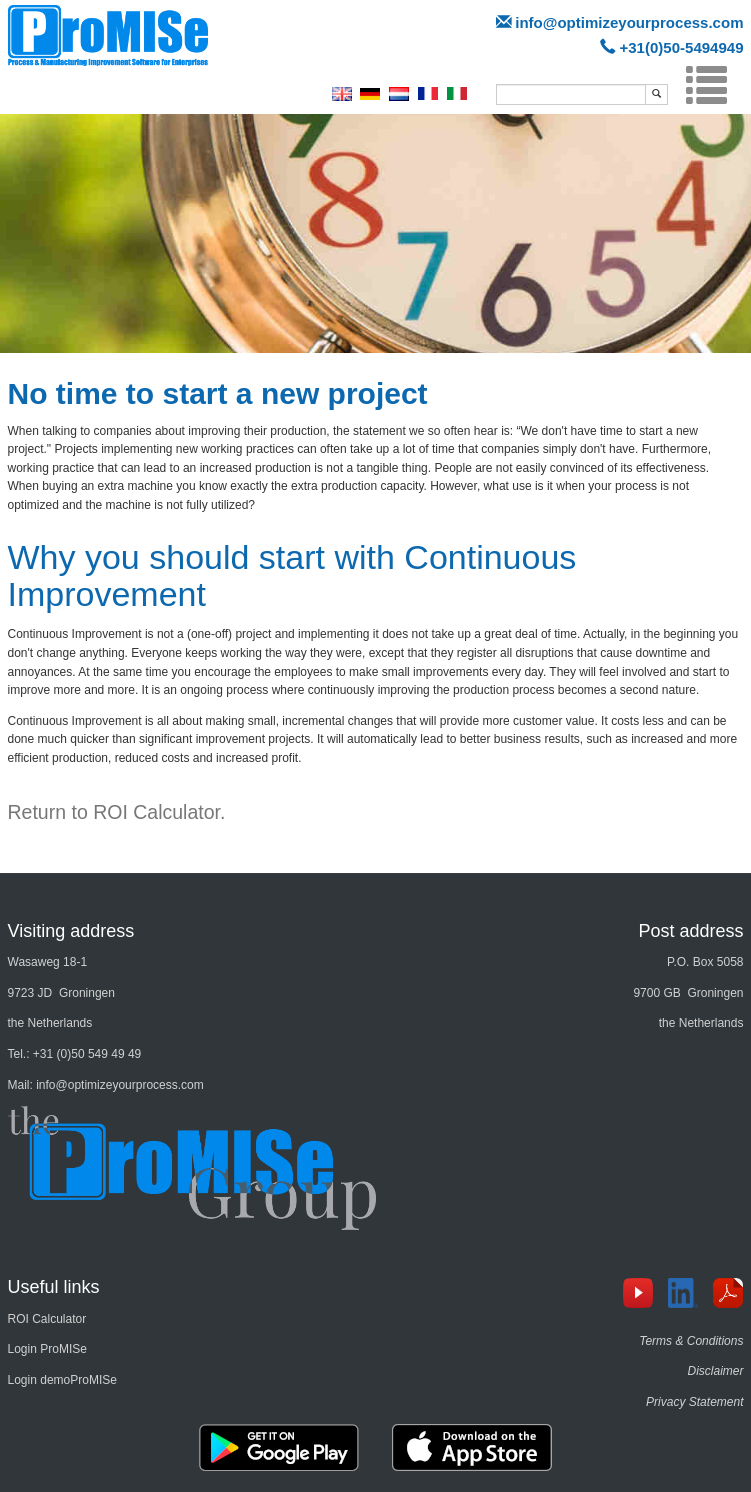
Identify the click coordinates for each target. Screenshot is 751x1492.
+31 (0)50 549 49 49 (87, 1054)
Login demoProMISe (62, 1380)
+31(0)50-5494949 (682, 47)
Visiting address (71, 931)
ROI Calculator (47, 1319)
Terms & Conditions (691, 1341)
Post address (690, 931)
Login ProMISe (47, 1349)
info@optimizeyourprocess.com (629, 22)
